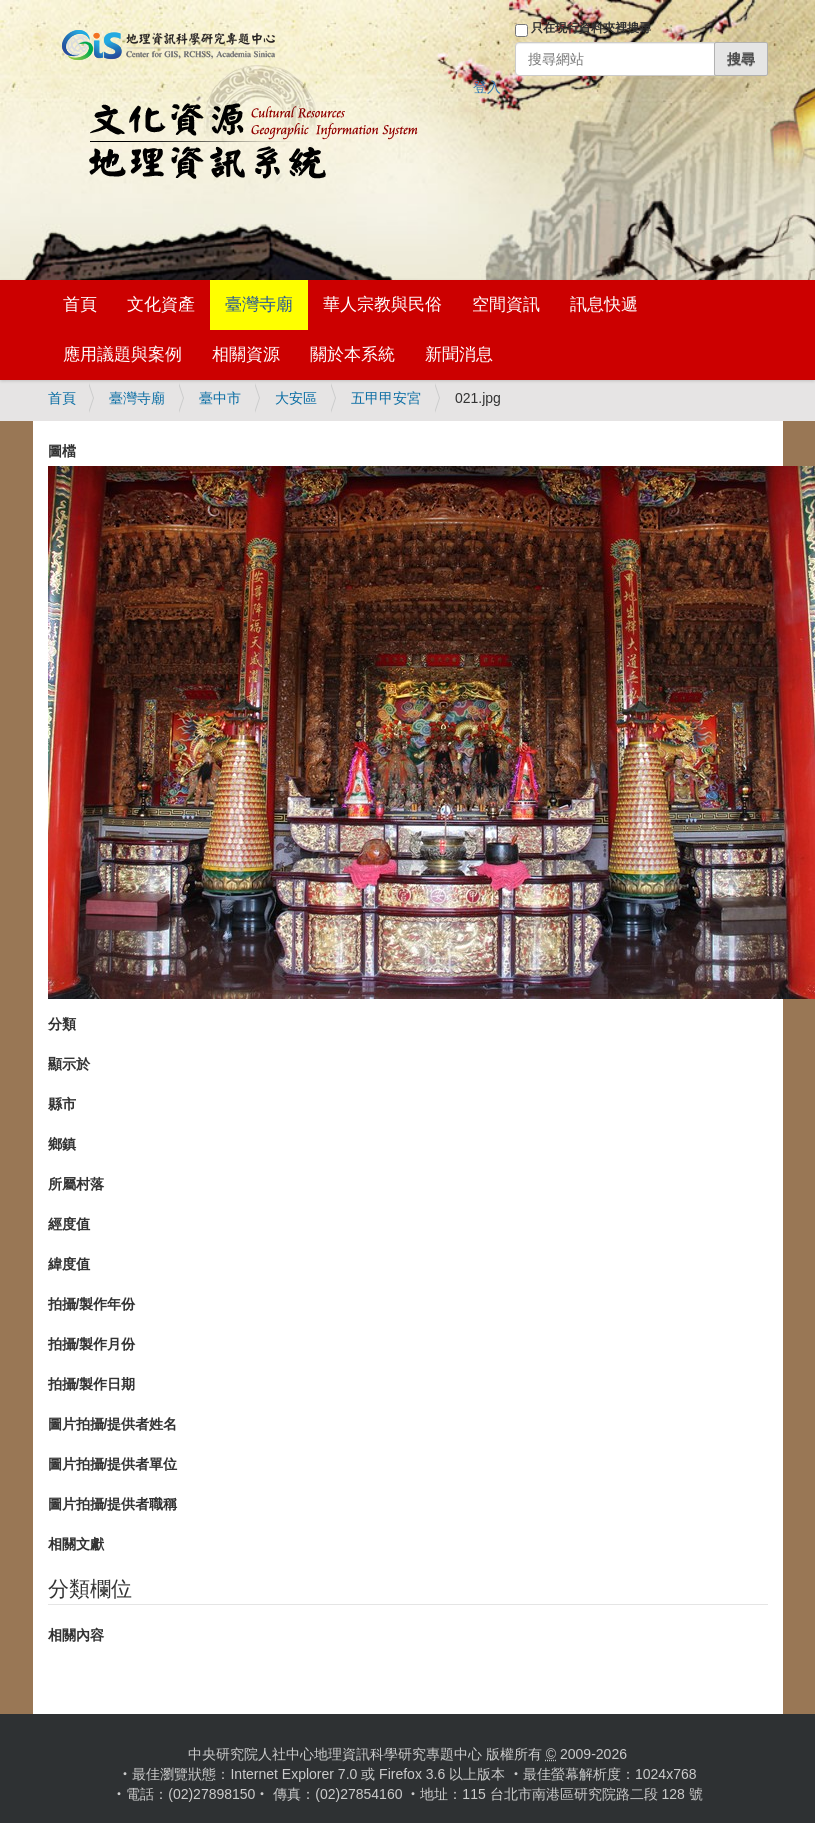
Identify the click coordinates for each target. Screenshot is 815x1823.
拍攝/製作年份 (92, 1304)
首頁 (80, 304)
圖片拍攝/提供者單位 (113, 1464)
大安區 (296, 398)
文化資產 (161, 304)
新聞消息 (459, 354)
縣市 (62, 1104)
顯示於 (69, 1064)
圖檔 (62, 451)
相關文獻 (76, 1544)
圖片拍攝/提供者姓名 (113, 1424)
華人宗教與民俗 (382, 304)
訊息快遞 (604, 304)
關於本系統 (352, 354)
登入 (487, 87)
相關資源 (246, 354)
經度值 (69, 1224)
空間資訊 (506, 304)
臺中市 (220, 398)
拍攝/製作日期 (92, 1384)
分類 (62, 1024)
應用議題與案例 (122, 354)
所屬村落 (76, 1184)
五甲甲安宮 (386, 398)
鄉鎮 (62, 1144)
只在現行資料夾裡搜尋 (591, 28)
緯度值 (69, 1264)
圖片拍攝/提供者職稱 (113, 1504)
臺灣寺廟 (259, 304)
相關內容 (76, 1635)
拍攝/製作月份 (92, 1344)
